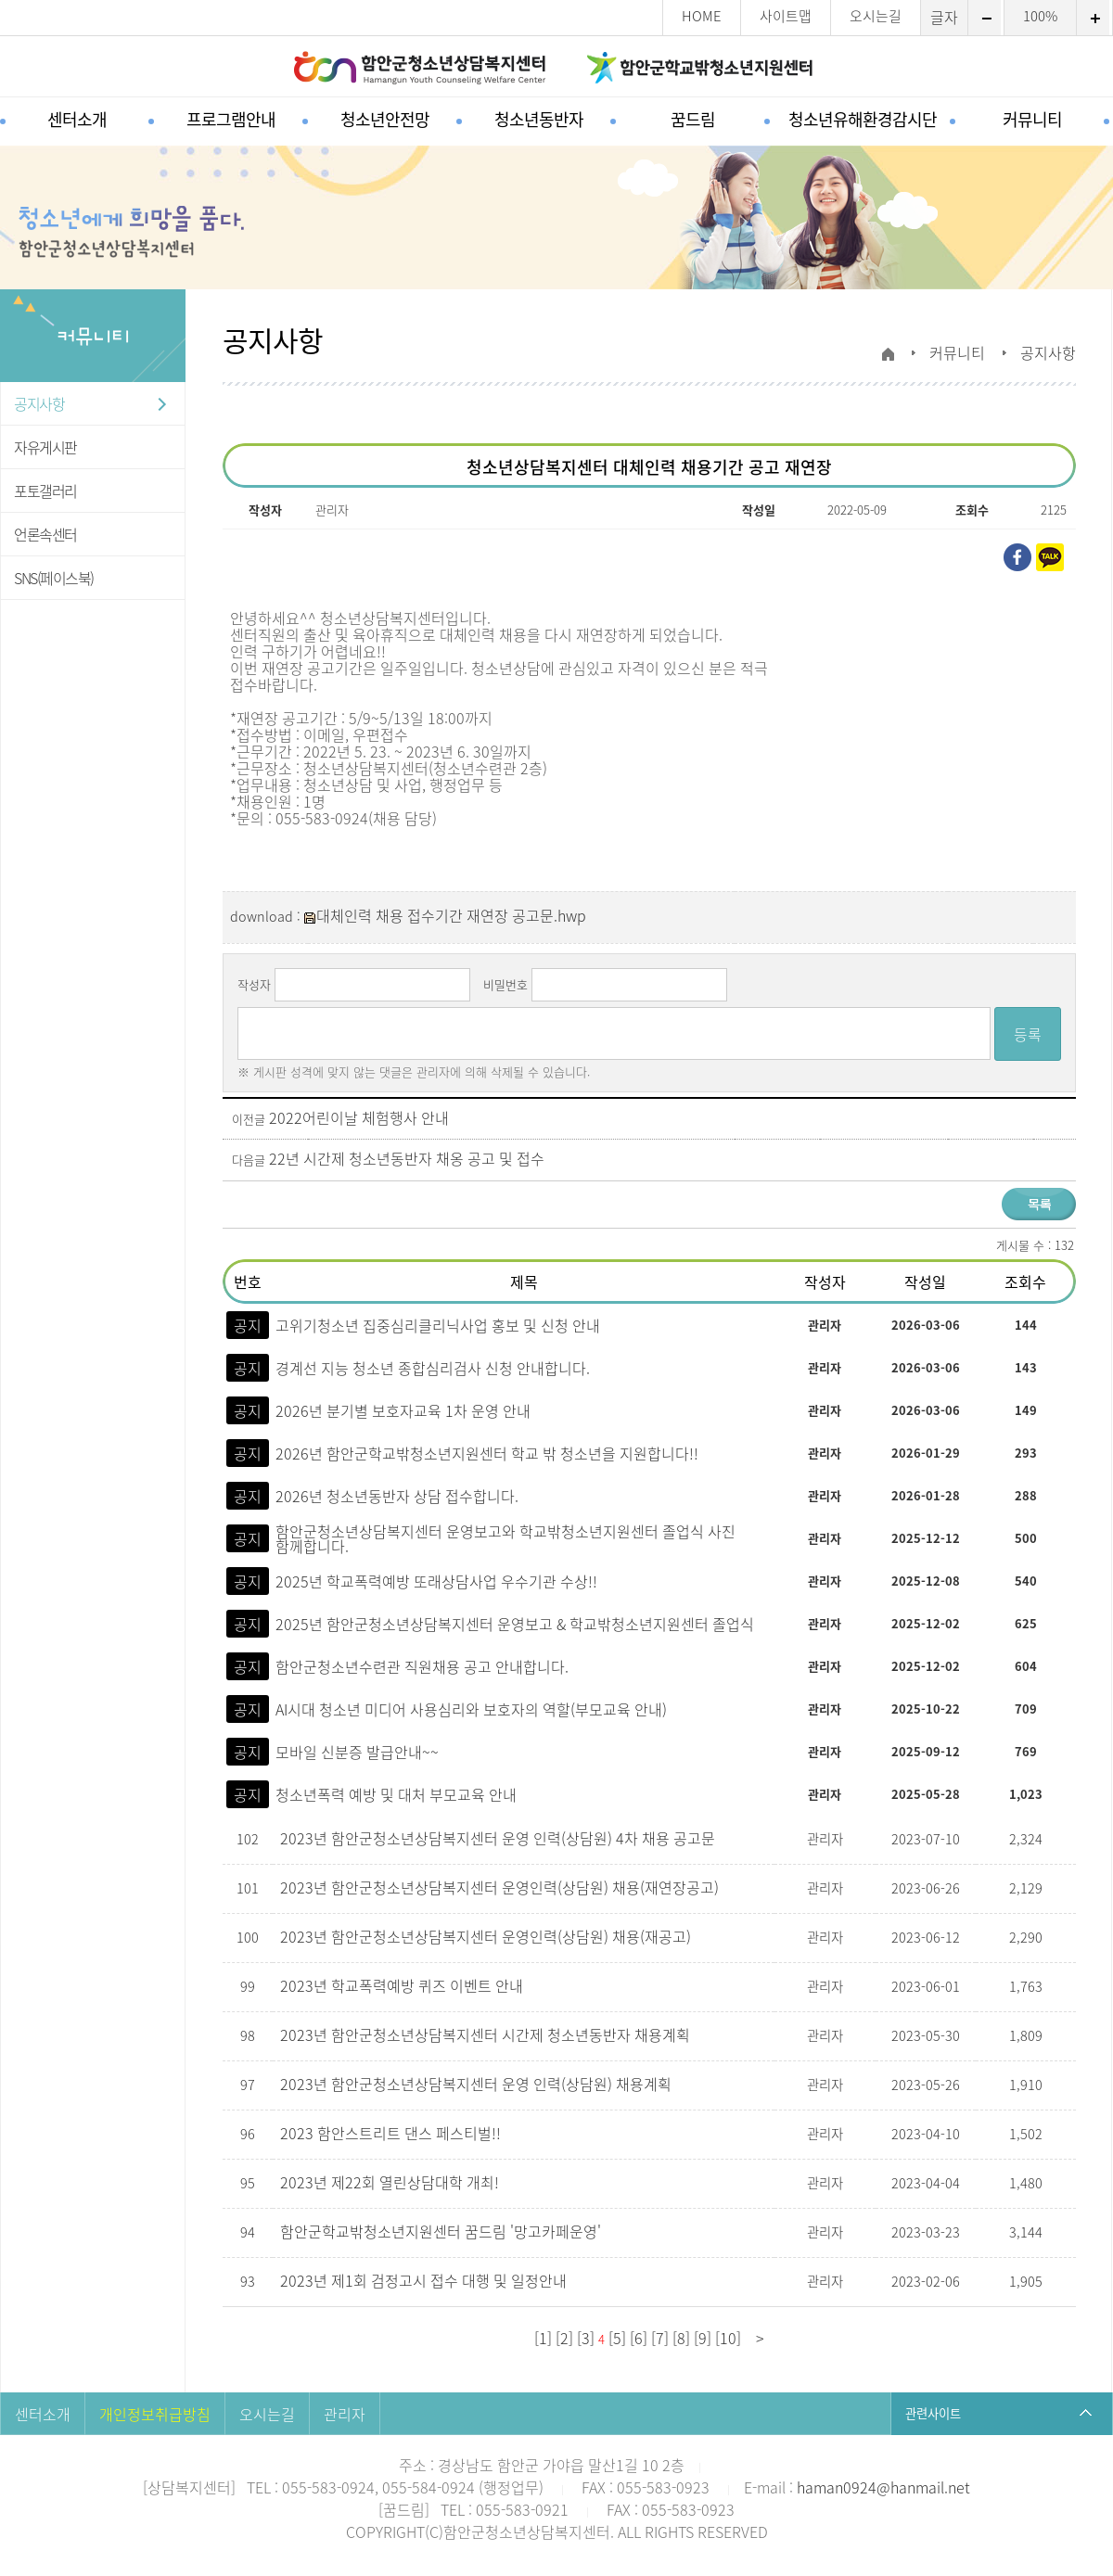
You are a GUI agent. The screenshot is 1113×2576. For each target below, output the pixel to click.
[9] (702, 2338)
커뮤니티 (1032, 119)
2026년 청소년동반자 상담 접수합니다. (396, 1496)
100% (1040, 16)
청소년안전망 (384, 119)
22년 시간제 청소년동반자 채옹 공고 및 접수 (406, 1158)
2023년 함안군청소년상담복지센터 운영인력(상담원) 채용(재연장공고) (501, 1887)
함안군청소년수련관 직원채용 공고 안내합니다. (422, 1666)
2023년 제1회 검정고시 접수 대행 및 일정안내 (425, 2280)
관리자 (344, 2414)
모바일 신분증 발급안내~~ (357, 1752)
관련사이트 (933, 2413)
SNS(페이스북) (54, 578)
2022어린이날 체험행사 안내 (359, 1117)
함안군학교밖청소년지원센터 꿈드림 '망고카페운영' (442, 2231)
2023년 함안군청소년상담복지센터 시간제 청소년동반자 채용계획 (487, 2034)
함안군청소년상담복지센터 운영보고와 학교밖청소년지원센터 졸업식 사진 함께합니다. (505, 1538)
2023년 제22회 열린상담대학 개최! (391, 2182)
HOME (702, 16)
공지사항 (39, 403)
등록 (1028, 1034)
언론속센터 (45, 534)
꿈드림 (693, 119)
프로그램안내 (230, 119)
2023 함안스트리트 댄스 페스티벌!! (392, 2133)
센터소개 (77, 119)
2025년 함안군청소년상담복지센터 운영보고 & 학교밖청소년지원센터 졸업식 (514, 1624)
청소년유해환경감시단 (862, 119)
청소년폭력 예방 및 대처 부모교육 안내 (396, 1794)
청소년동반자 (538, 119)
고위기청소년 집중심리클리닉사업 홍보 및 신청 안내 (437, 1325)
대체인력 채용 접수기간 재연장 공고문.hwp (445, 915)
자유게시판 (45, 447)
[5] (617, 2338)
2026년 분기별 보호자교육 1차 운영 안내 (403, 1410)
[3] (586, 2338)
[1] (543, 2338)
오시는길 (876, 16)
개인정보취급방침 (155, 2414)
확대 (1093, 17)
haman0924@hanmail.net (883, 2487)
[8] (681, 2338)
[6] (638, 2338)
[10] (728, 2338)
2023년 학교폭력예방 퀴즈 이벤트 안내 (403, 1985)
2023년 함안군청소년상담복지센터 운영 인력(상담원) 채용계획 (477, 2083)
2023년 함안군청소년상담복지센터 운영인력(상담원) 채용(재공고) (487, 1936)
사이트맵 (786, 16)
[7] (660, 2338)
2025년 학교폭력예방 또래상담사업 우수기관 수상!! (436, 1581)
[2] (564, 2338)
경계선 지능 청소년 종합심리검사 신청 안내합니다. (432, 1368)
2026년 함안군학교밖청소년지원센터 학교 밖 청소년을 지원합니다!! (486, 1453)
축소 (984, 17)
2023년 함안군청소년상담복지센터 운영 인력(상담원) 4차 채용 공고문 (499, 1838)
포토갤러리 (45, 490)
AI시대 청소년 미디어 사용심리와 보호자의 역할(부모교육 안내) (471, 1709)
